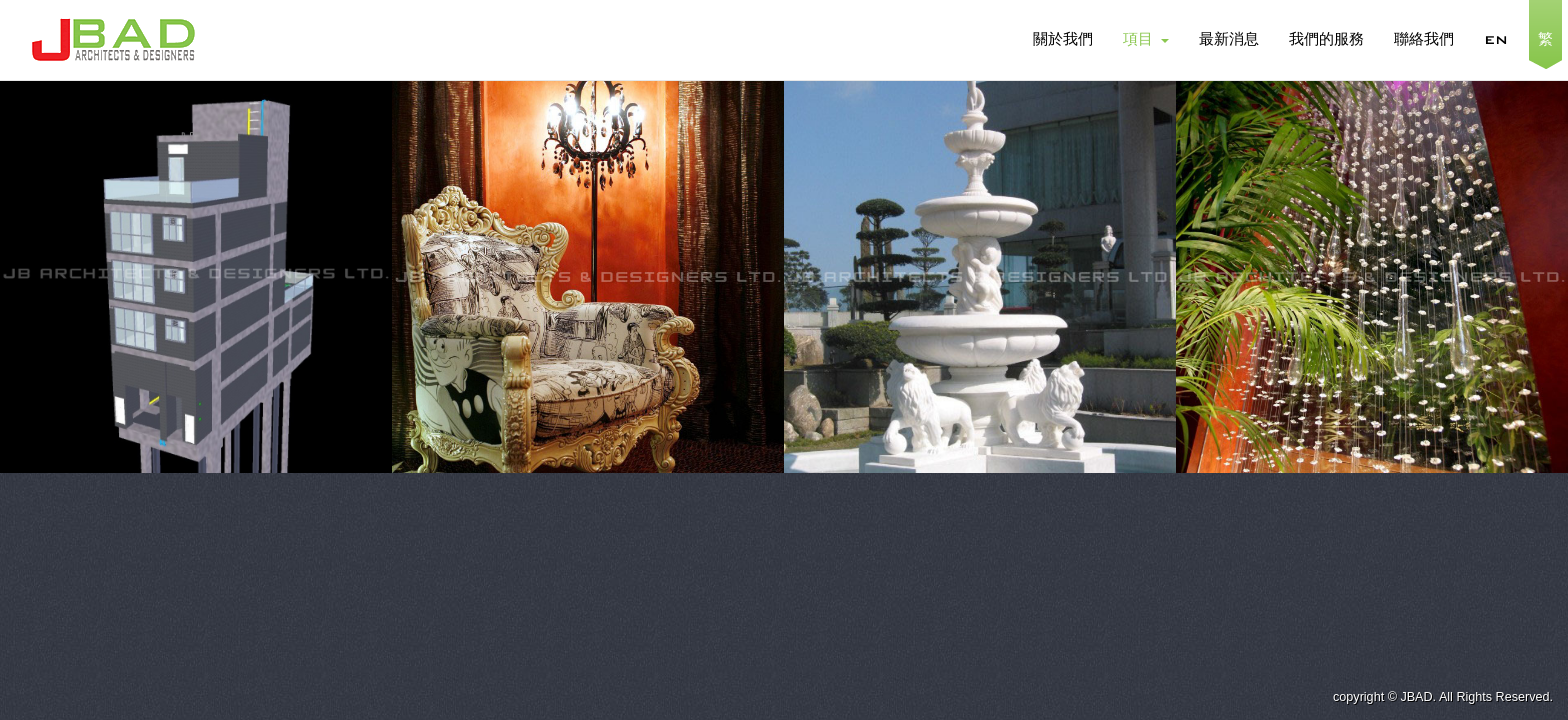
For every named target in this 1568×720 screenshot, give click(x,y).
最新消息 (1229, 40)
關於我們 (1063, 40)
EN (1496, 40)
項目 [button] (1146, 40)
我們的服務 (1326, 40)
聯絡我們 (1424, 40)
